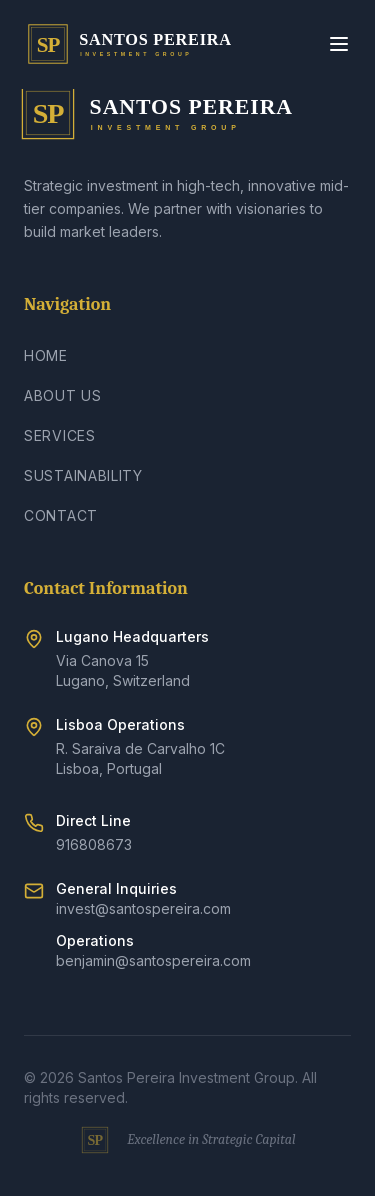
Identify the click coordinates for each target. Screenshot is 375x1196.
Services (60, 435)
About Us (63, 395)
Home (46, 355)
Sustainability (83, 475)
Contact (61, 515)
